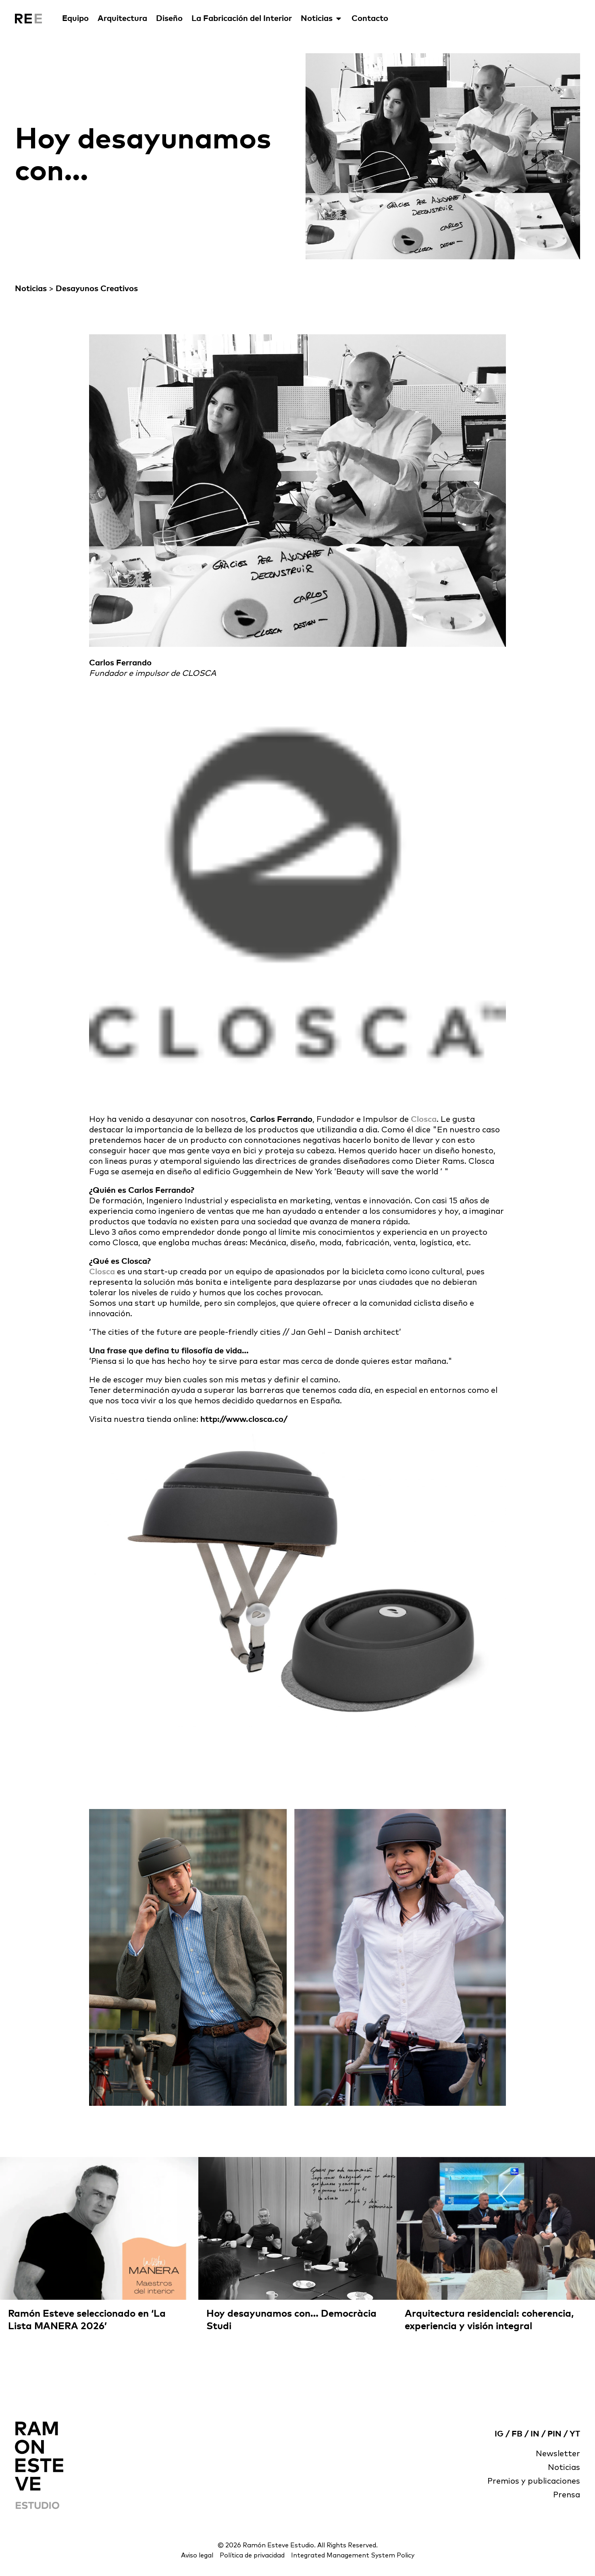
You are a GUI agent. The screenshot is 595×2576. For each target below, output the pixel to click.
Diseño (169, 19)
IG (499, 2434)
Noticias (322, 18)
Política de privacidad (251, 2555)
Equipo (75, 19)
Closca (424, 1119)
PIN (554, 2434)
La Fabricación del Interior (241, 19)
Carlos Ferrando (281, 1119)
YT (575, 2434)
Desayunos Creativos (97, 289)
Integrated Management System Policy (353, 2555)
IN (535, 2434)
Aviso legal (197, 2555)
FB (517, 2434)
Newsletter (558, 2454)
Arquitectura (122, 19)
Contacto (370, 19)
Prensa (566, 2495)
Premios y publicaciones (533, 2482)
